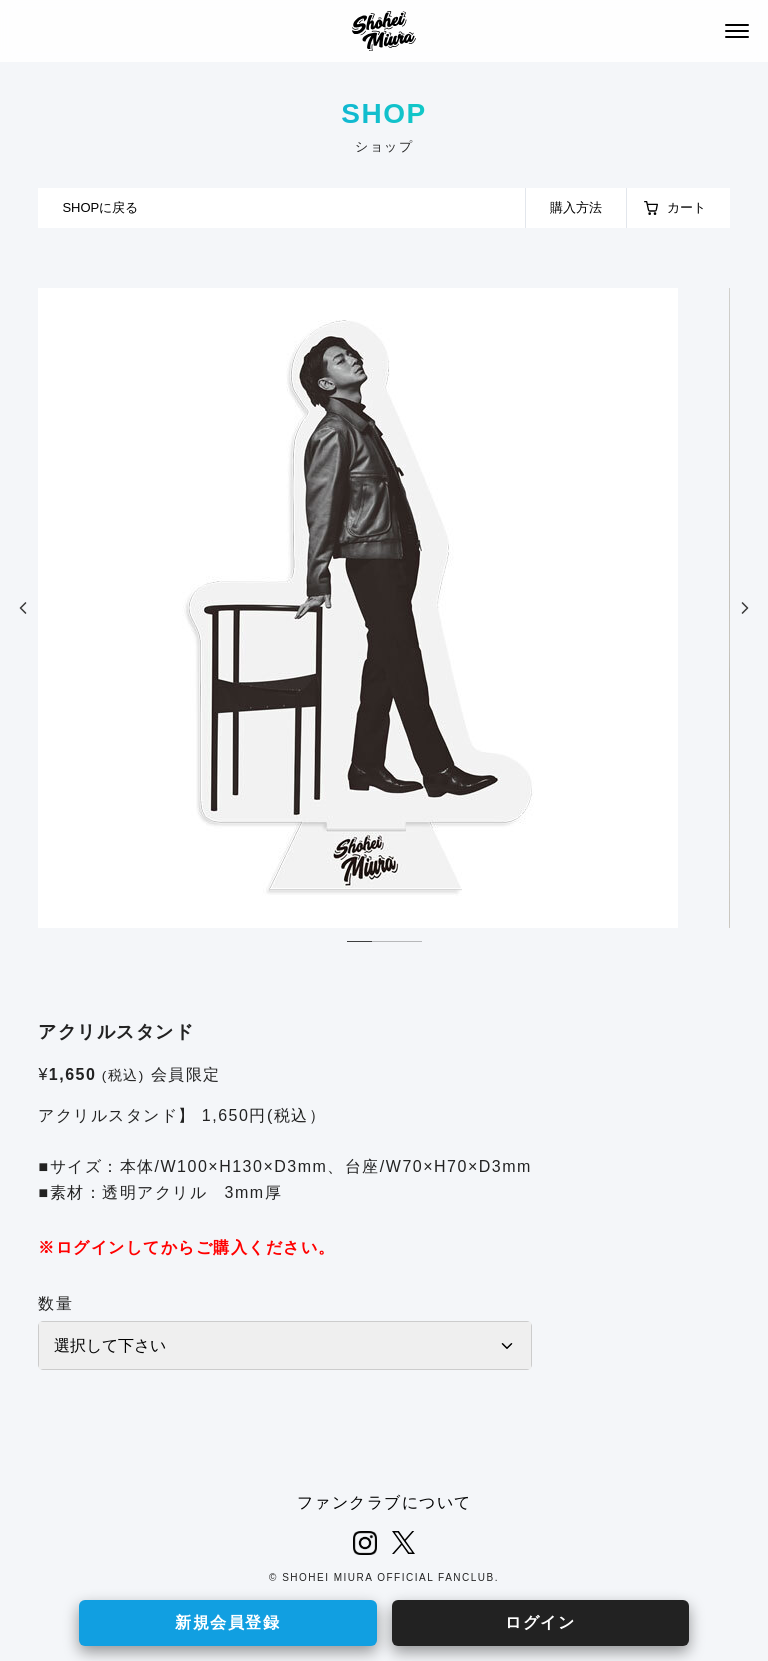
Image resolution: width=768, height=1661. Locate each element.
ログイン (540, 1622)
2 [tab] (384, 946)
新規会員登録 (227, 1622)
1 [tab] (359, 946)
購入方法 (576, 207)
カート (686, 207)
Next (745, 608)
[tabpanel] (383, 608)
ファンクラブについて (384, 1502)
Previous (23, 608)
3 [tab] (409, 946)
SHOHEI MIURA (384, 31)
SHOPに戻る (100, 207)
